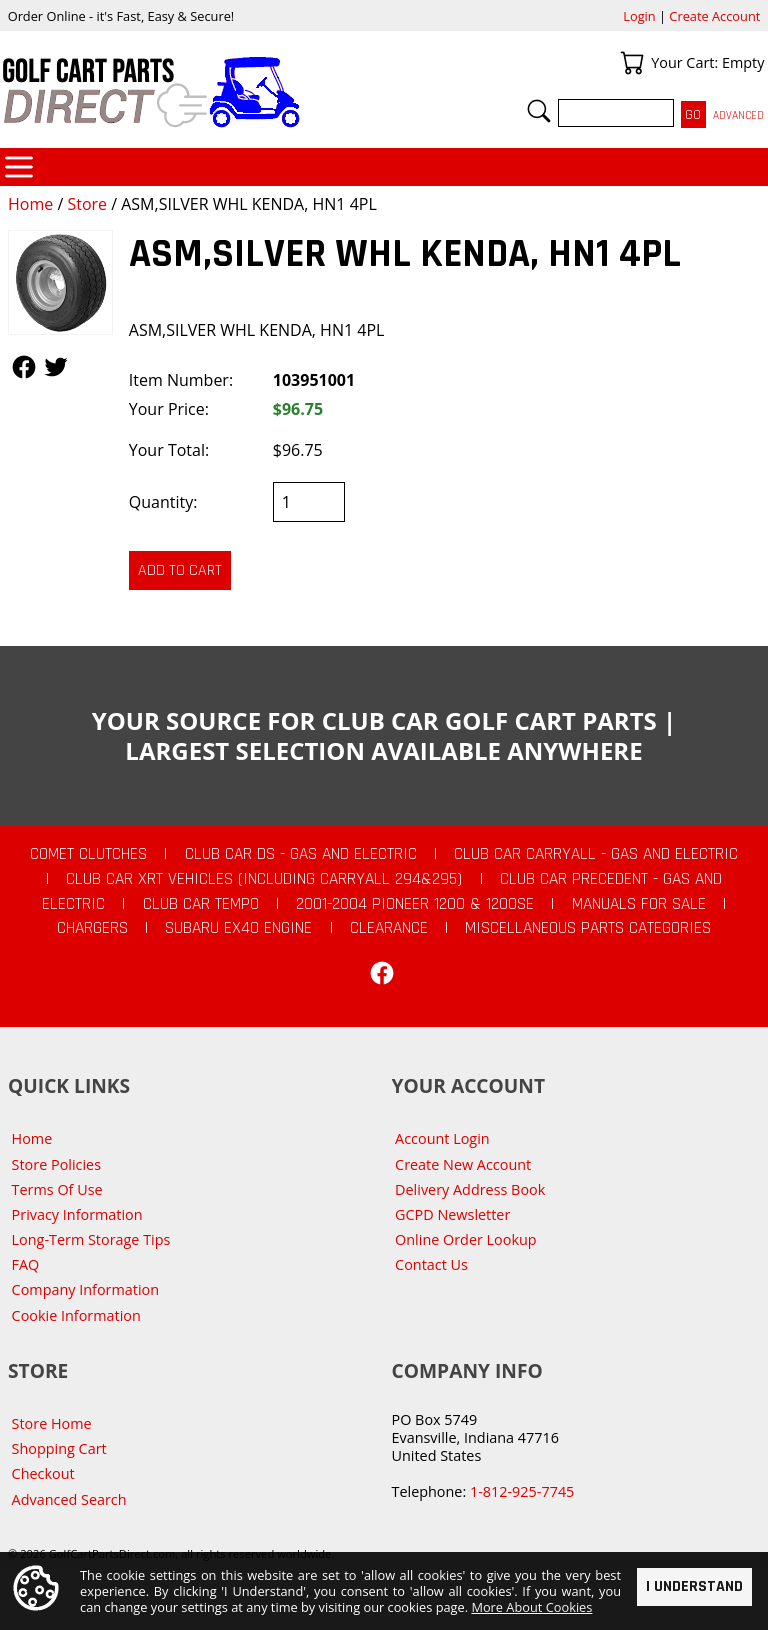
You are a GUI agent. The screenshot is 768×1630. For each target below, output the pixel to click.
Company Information (85, 1289)
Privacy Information (77, 1214)
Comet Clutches (88, 854)
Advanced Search (69, 1499)
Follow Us (24, 367)
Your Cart (632, 63)
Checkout (43, 1473)
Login (639, 16)
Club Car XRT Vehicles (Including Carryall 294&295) (264, 879)
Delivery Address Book (470, 1189)
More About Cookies (531, 1607)
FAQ (26, 1264)
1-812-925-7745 (522, 1491)
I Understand (694, 1585)
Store (87, 204)
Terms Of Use (57, 1189)
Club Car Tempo (201, 904)
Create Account (714, 16)
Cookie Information (76, 1315)
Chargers (92, 928)
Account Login (442, 1138)
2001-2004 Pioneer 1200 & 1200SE (415, 904)
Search (539, 111)
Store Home (52, 1423)
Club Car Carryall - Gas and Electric (596, 854)
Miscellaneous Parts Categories (588, 928)
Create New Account (463, 1164)
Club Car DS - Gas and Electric (301, 854)
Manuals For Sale (639, 904)
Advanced (738, 115)
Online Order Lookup (466, 1239)
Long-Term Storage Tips (91, 1239)
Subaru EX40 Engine (238, 928)
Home (30, 204)
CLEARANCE (389, 928)
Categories (19, 167)
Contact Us (431, 1264)
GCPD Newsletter (452, 1214)
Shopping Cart (59, 1448)
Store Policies (56, 1164)
